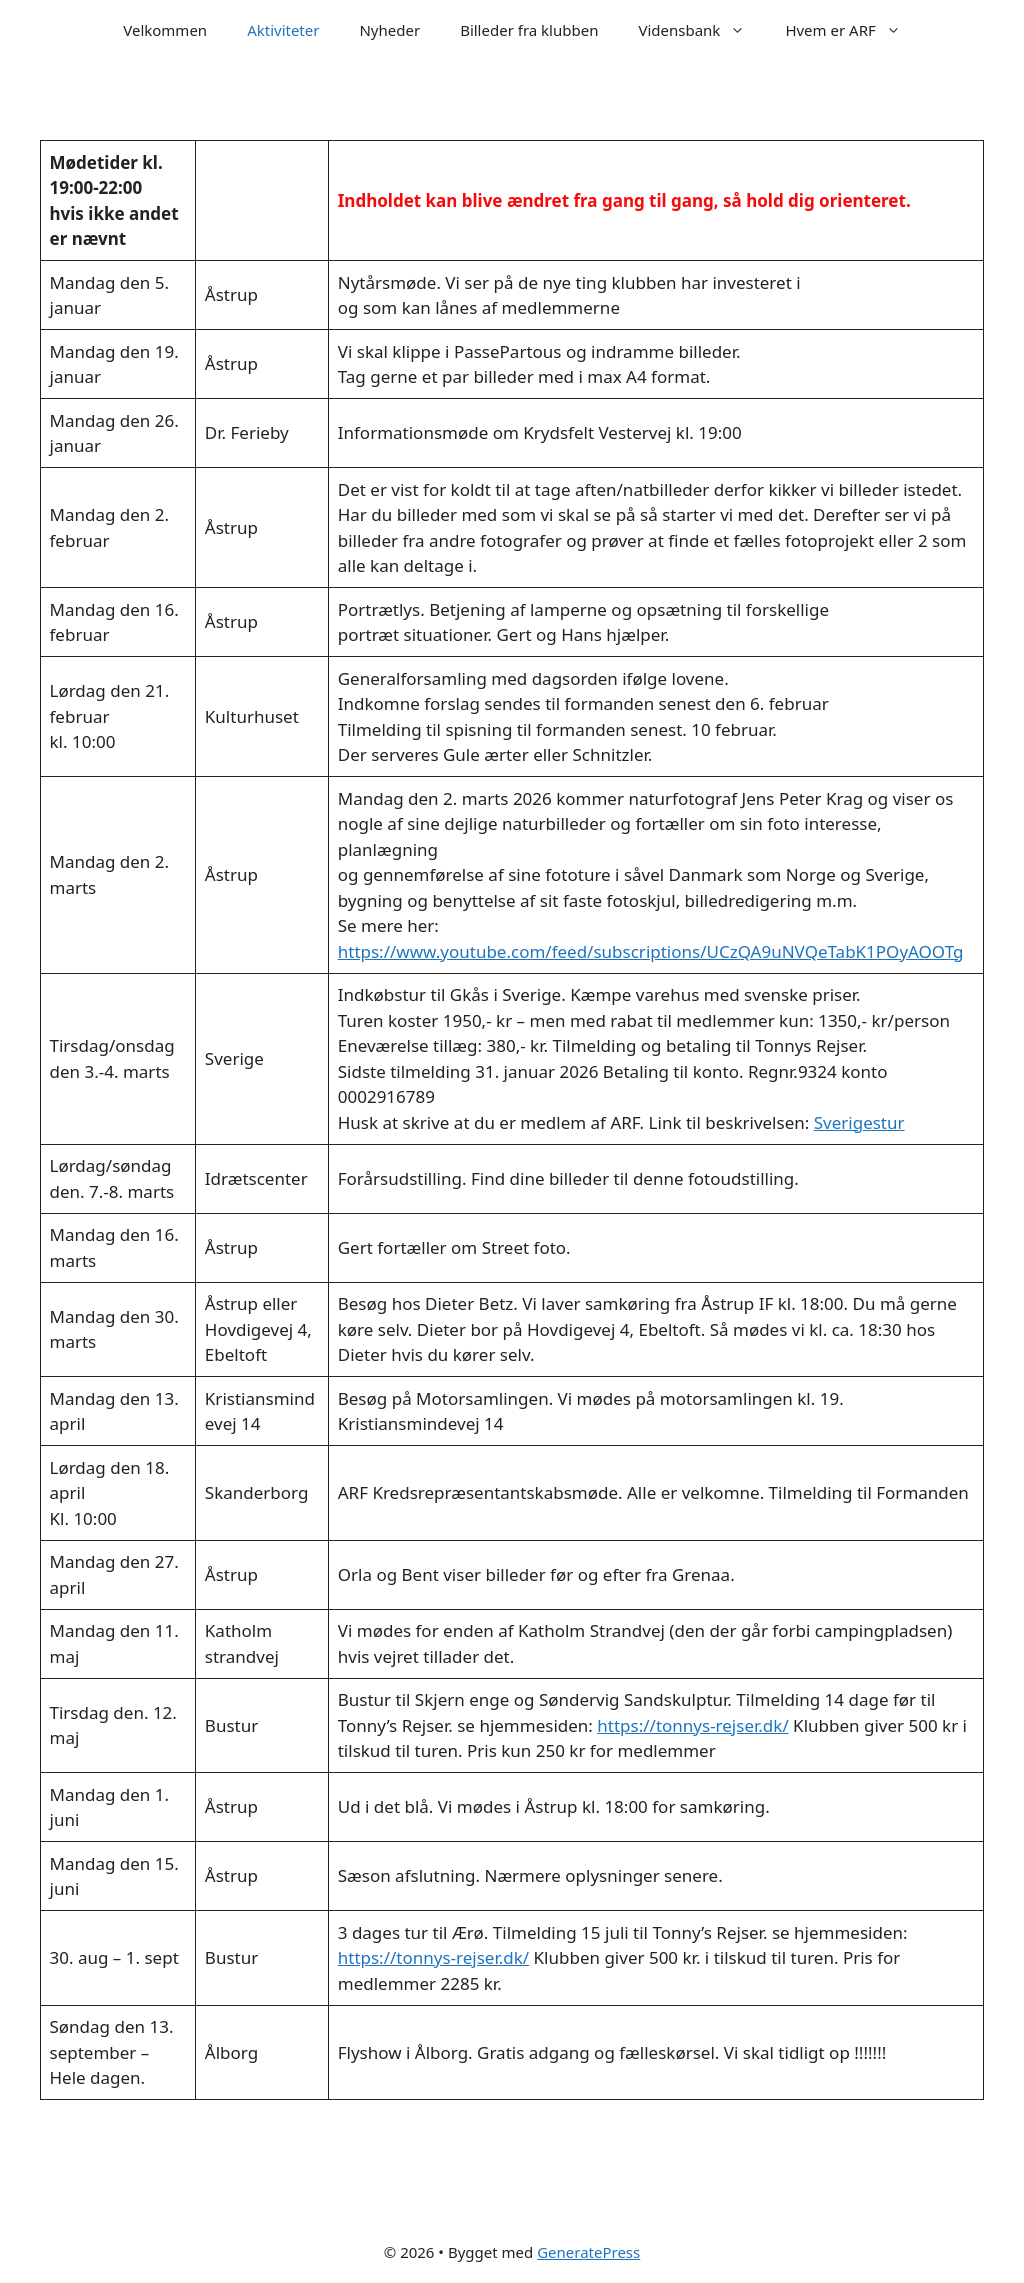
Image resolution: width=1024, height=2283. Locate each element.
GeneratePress (588, 2252)
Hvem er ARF (852, 30)
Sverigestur (859, 1122)
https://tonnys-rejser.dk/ (692, 1725)
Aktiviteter (283, 30)
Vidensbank (701, 30)
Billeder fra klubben (529, 30)
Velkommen (165, 30)
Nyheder (389, 30)
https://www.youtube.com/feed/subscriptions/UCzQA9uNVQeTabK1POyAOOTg (651, 951)
